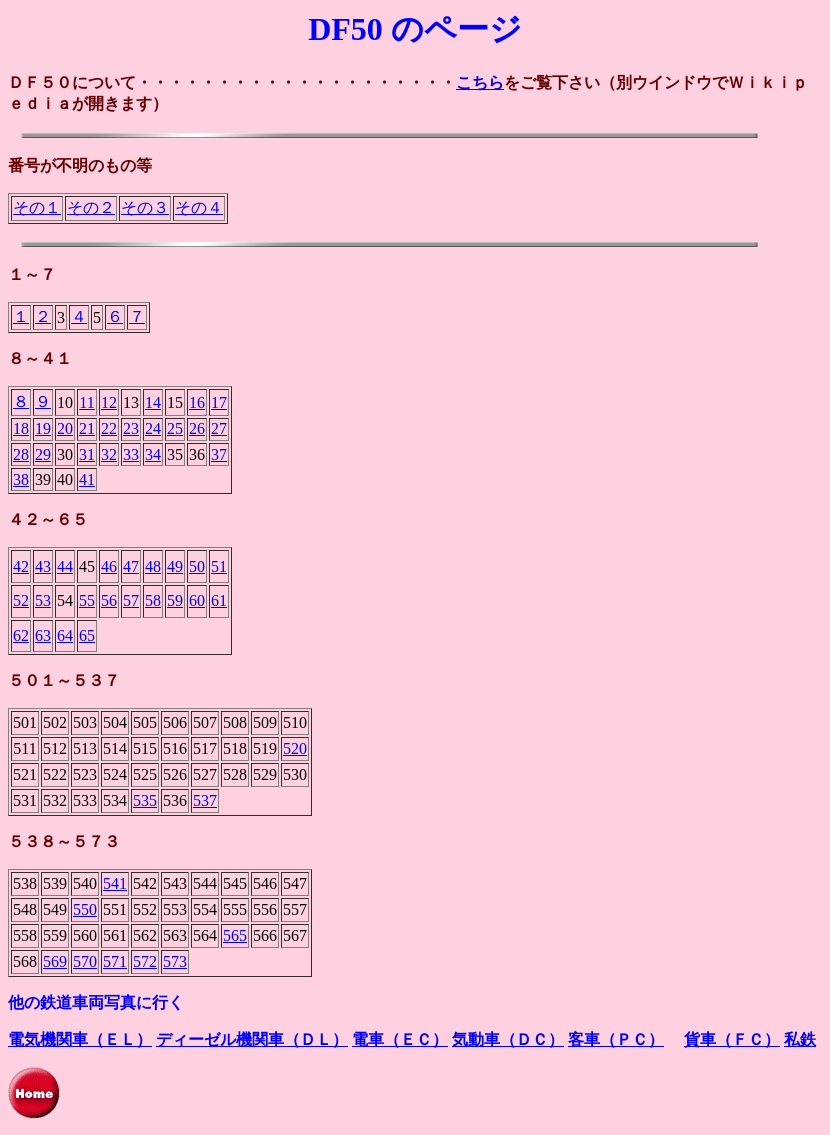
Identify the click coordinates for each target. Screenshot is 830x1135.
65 (87, 635)
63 (43, 635)
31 (87, 454)
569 (55, 961)
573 (175, 961)
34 (153, 454)
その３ (145, 207)
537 (205, 800)
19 (43, 428)
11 (86, 402)
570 (85, 961)
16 (197, 402)
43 (43, 566)
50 (197, 566)
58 (153, 600)
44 (65, 566)
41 (87, 479)
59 (175, 600)
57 (131, 600)
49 (175, 566)
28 (21, 454)
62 (21, 635)
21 (87, 428)
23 (131, 428)
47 (131, 566)
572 (145, 961)
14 (153, 402)
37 (219, 454)
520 (295, 748)
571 (115, 961)
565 (235, 935)
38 (21, 479)
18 (21, 428)
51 (219, 566)
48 (153, 566)
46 (109, 566)
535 (145, 800)
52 (21, 600)
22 (109, 428)
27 (219, 428)
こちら (480, 82)
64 (65, 635)
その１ (37, 207)
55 (87, 600)
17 (219, 402)
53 (43, 600)
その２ (91, 207)
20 (65, 428)
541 (115, 883)
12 (109, 402)
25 (175, 428)
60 (197, 600)
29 (43, 454)
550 (85, 909)
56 (109, 600)
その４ (199, 207)
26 (197, 428)
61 (219, 600)
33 (131, 454)
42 (21, 566)
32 (109, 454)
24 (153, 428)
